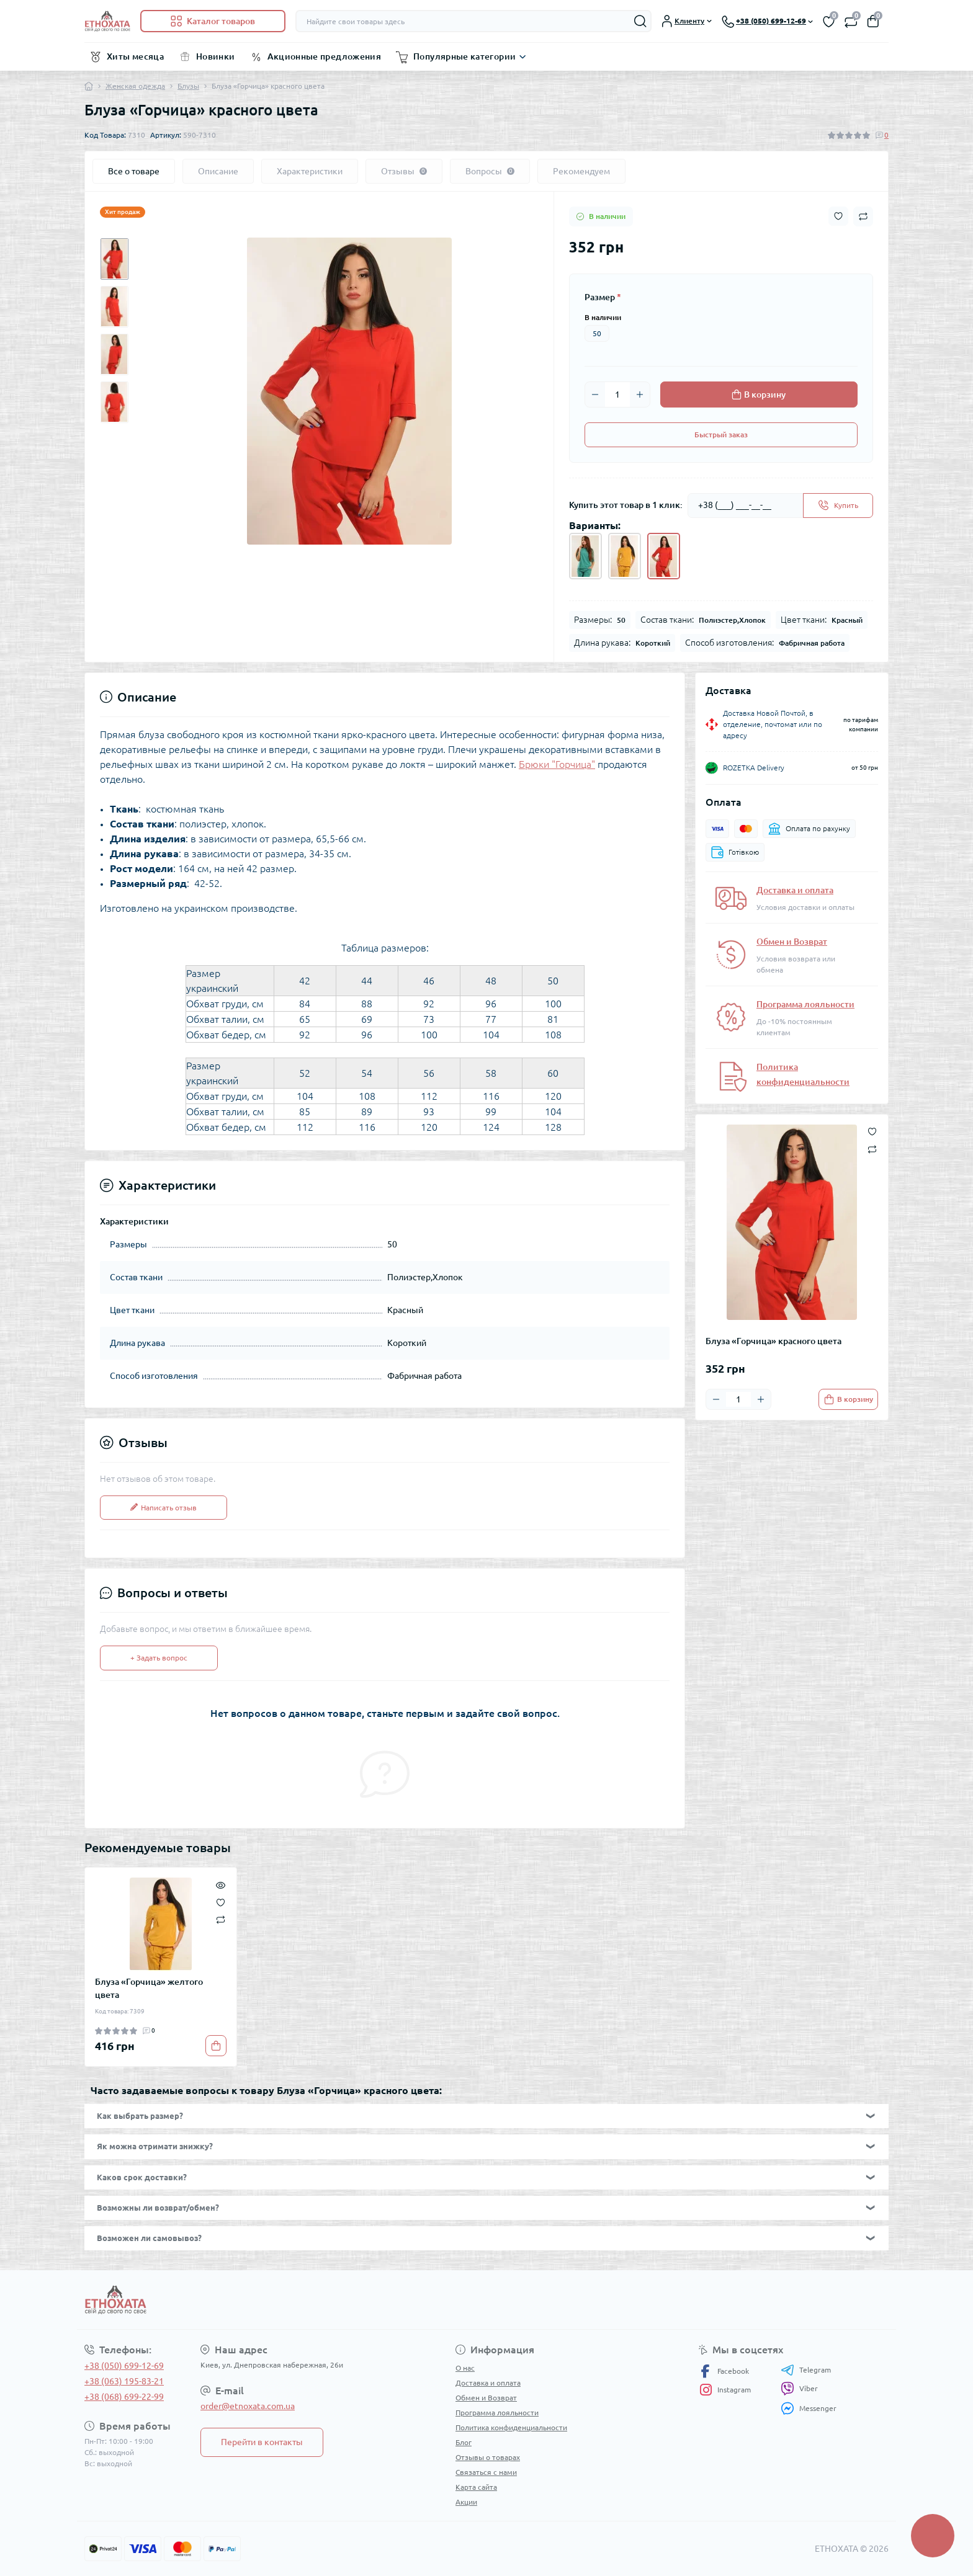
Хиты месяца (135, 56)
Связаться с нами (486, 2472)
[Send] (838, 505)
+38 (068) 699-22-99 (124, 2397)
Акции (466, 2502)
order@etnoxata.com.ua (247, 2406)
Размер (603, 297)
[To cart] (848, 1399)
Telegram (806, 2370)
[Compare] (220, 1919)
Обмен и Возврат (791, 942)
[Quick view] (220, 1884)
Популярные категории (464, 56)
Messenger (808, 2408)
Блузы (188, 86)
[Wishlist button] (838, 216)
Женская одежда (135, 86)
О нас (465, 2368)
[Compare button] (863, 216)
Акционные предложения (324, 56)
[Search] (640, 21)
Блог (463, 2442)
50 (597, 333)
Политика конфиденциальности (511, 2427)
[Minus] (595, 394)
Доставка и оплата (794, 890)
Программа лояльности (805, 1004)
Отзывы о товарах (487, 2457)
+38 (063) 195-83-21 (124, 2381)
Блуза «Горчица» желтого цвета (149, 1988)
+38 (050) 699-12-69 (124, 2366)
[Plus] (640, 394)
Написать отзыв (163, 1508)
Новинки (215, 56)
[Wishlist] (220, 1901)
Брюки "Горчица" (557, 764)
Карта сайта (476, 2487)
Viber (799, 2389)
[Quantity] (617, 394)
